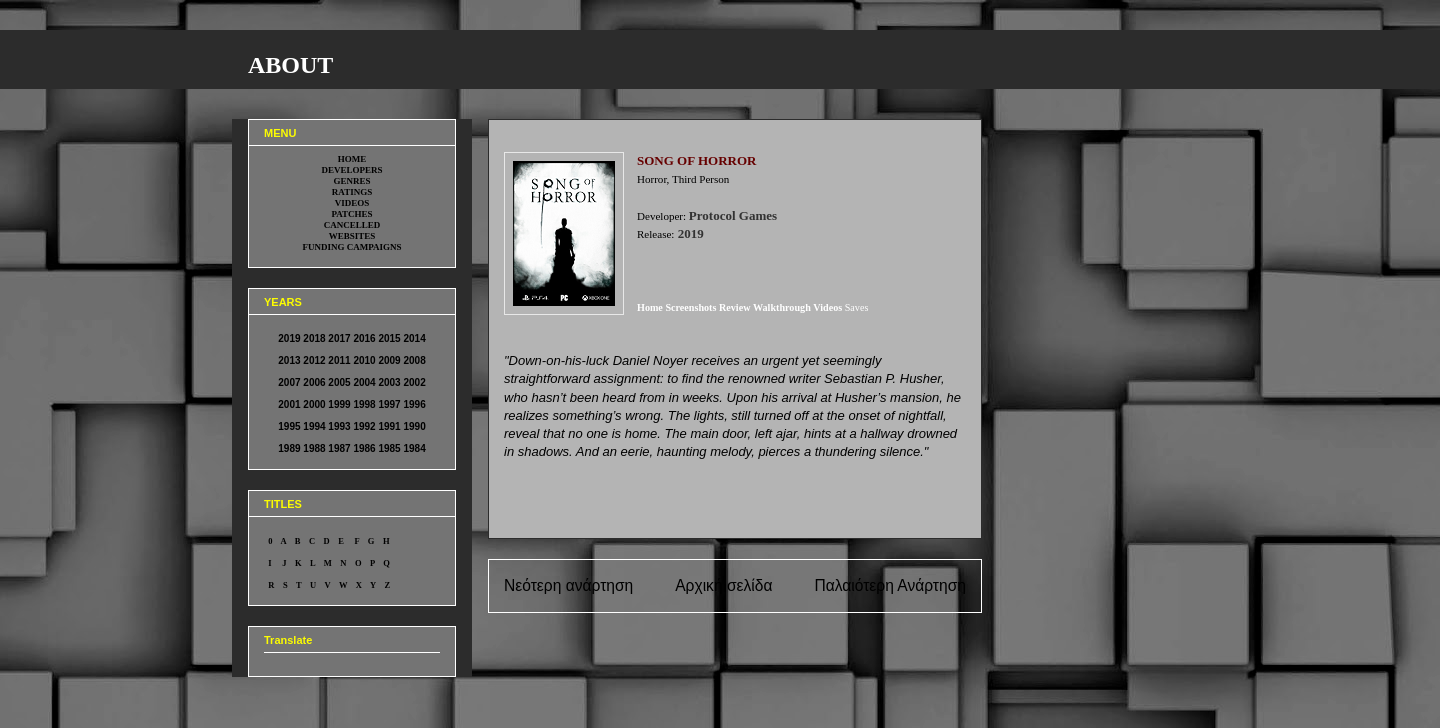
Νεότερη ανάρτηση (568, 585)
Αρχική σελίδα (723, 585)
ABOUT (290, 65)
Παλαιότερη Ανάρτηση (890, 585)
